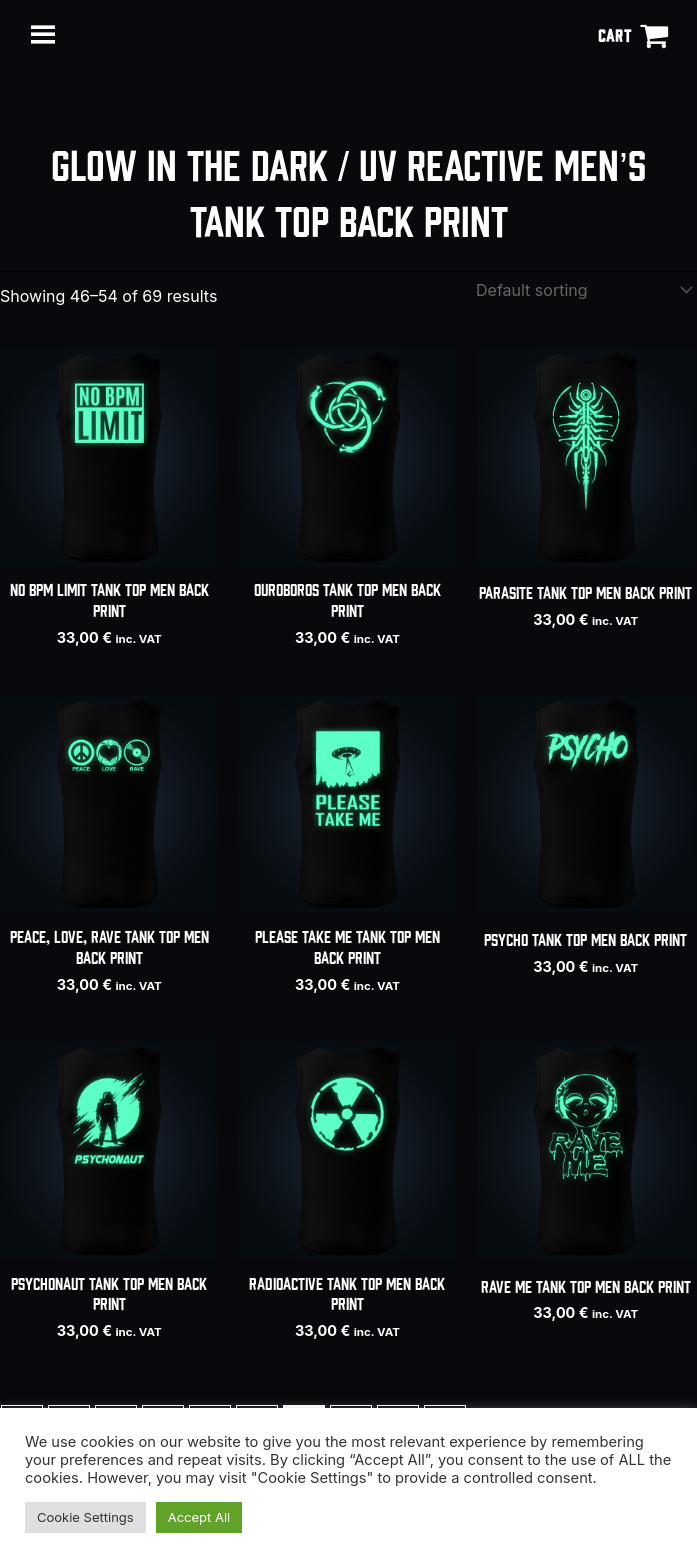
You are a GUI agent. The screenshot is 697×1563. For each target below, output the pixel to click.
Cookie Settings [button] (85, 1517)
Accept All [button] (199, 1517)
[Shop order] (580, 290)
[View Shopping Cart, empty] (633, 35)
